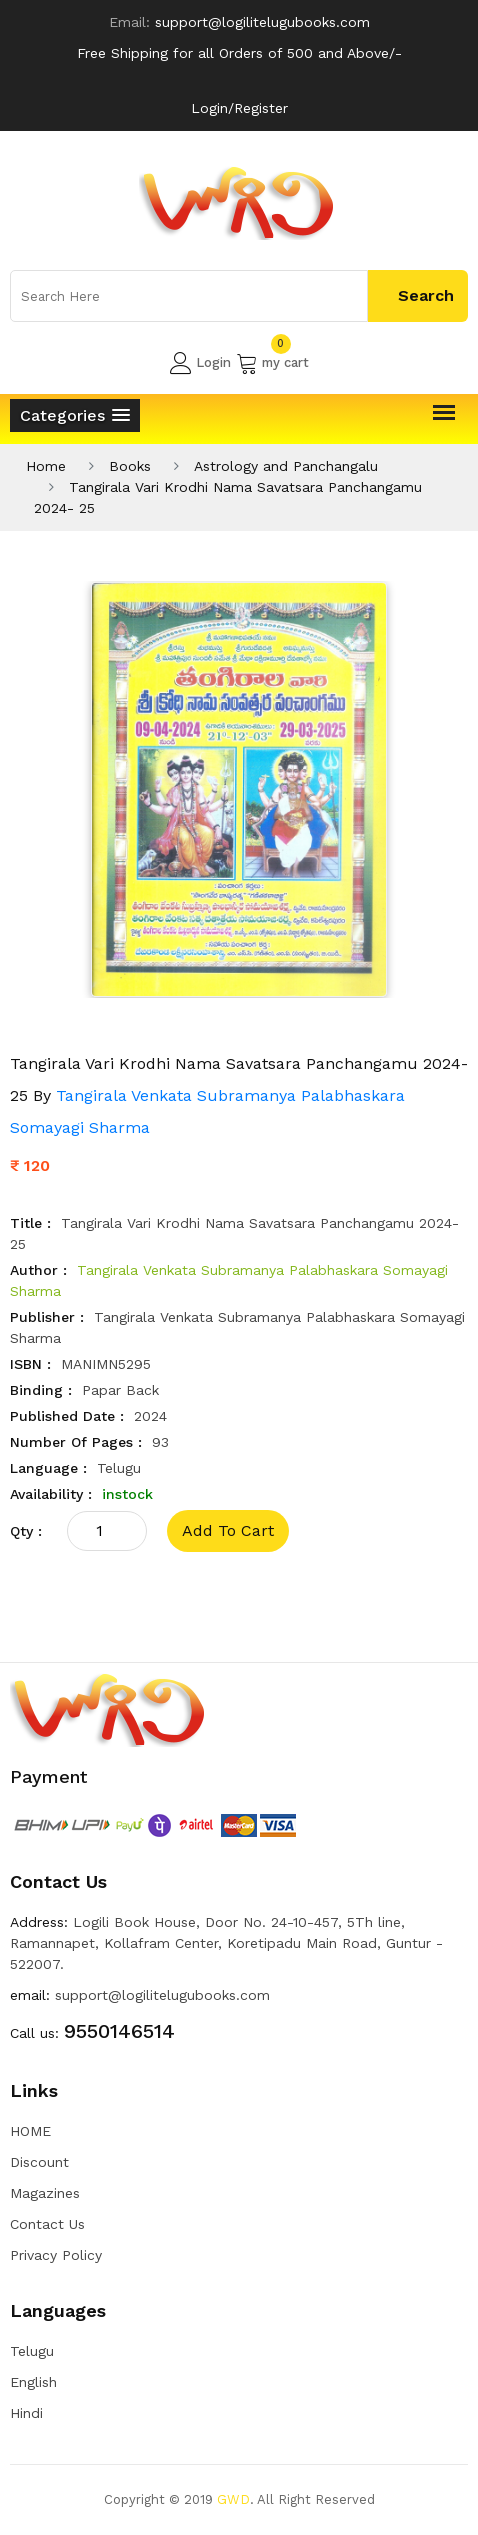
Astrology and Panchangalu (286, 466)
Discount (39, 2162)
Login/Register (239, 108)
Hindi (26, 2413)
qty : (26, 1531)
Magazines (45, 2193)
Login (200, 363)
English (33, 2382)
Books (130, 466)
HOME (30, 2131)
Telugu (32, 2351)
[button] (75, 415)
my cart (272, 363)
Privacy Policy (56, 2255)
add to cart (228, 1530)
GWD (233, 2499)
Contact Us (47, 2224)
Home (46, 466)
